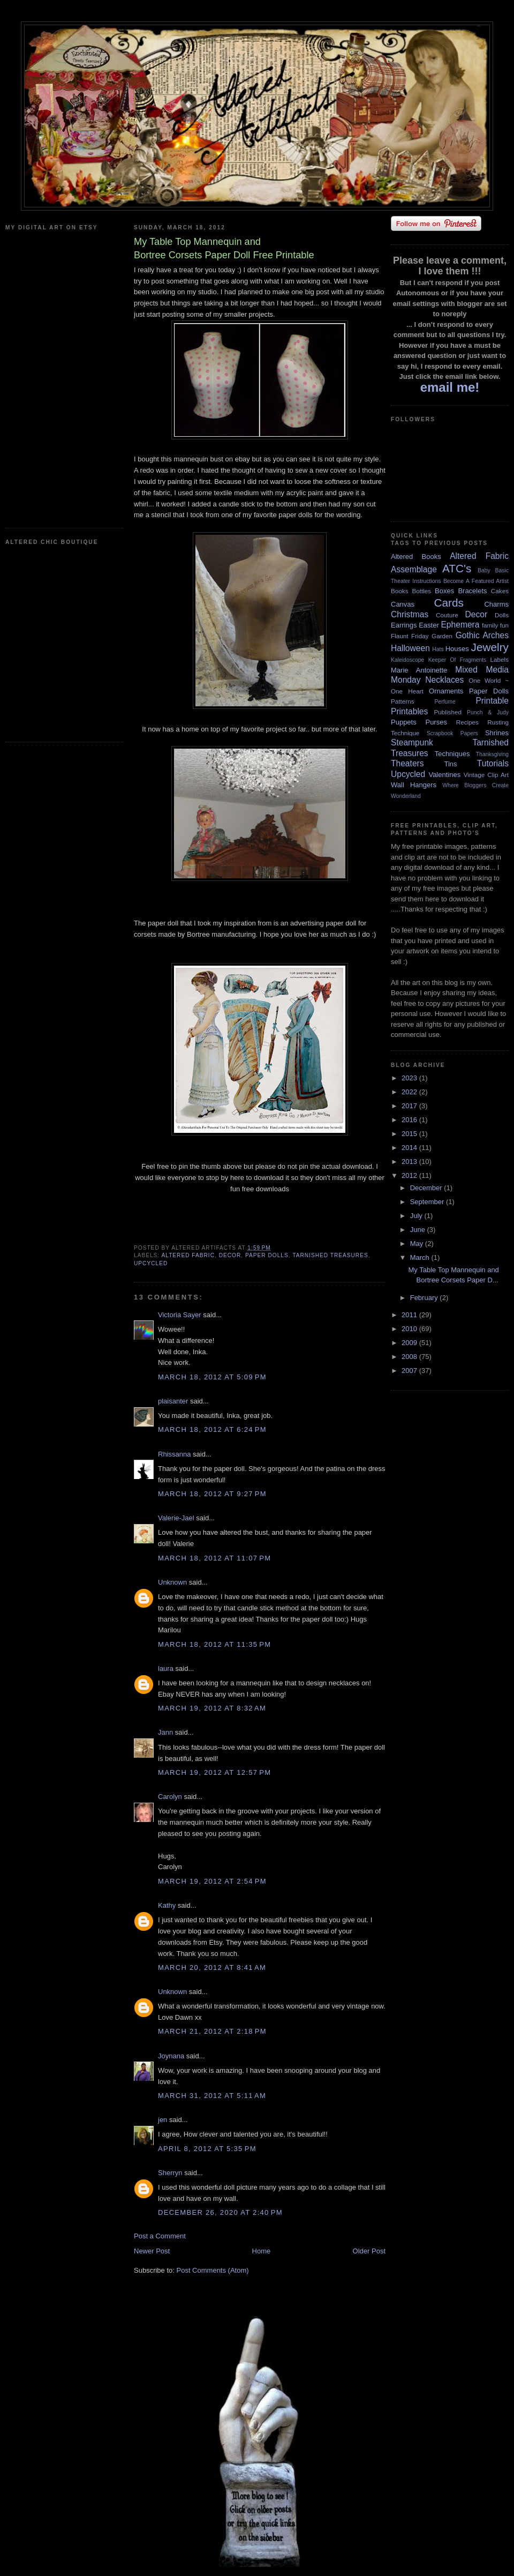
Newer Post (152, 2251)
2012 (410, 1175)
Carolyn (170, 1797)
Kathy (167, 1905)
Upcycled (151, 1263)
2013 (410, 1162)
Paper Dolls (267, 1255)
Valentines (444, 775)
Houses (457, 649)
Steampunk (412, 742)
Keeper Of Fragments (457, 660)
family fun (495, 625)
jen (162, 2120)
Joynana (171, 2056)
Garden (442, 635)
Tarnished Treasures (330, 1255)
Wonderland (406, 796)
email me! (450, 387)
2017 (410, 1106)
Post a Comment (160, 2236)
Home (261, 2251)
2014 (410, 1148)
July (417, 1216)
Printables (409, 711)
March (421, 1257)
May (417, 1244)
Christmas (409, 614)
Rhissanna (174, 1454)
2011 (410, 1315)
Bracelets (472, 591)
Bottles (421, 590)
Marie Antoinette (419, 670)
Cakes (500, 590)
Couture (447, 614)
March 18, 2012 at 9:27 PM (212, 1494)
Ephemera (460, 624)
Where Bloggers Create (475, 785)
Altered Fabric (188, 1255)
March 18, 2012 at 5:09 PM (212, 1377)
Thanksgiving (492, 754)
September (428, 1202)
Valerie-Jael (176, 1518)
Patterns (402, 701)
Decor (230, 1255)
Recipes (467, 722)
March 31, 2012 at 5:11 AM (212, 2096)
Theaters (407, 763)
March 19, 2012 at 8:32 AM (212, 1708)
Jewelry (490, 647)
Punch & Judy (488, 712)
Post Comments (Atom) (213, 2270)
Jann (165, 1732)
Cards (448, 602)
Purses (436, 722)
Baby (484, 570)
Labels (499, 659)
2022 (410, 1092)
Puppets (404, 722)
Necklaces (444, 679)
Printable (492, 700)
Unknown (172, 1582)
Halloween (410, 648)
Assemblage (414, 569)
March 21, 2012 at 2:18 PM (212, 2031)
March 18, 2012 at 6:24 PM (212, 1429)
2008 (410, 1357)
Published (448, 711)
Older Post (369, 2251)
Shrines (497, 733)
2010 (410, 1329)
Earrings (404, 625)
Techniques (452, 754)
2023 (410, 1078)
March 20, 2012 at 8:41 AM (212, 1967)
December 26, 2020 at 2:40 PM (220, 2212)
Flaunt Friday (410, 635)
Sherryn (170, 2173)
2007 (410, 1371)
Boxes (444, 591)
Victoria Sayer (179, 1315)
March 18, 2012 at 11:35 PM (214, 1644)
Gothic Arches (482, 635)
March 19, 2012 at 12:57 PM (214, 1772)
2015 (410, 1134)
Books (399, 590)
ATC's (456, 568)
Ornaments (446, 691)
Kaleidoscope (407, 660)
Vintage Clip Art (486, 774)
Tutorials (493, 763)
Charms (496, 604)
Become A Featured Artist (476, 581)
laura (165, 1668)
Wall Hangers (413, 785)
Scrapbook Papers (452, 733)
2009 (410, 1343)
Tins (450, 764)
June (418, 1230)
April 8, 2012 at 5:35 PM (207, 2149)
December (427, 1188)
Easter (429, 625)
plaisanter (173, 1401)
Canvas (402, 604)
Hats (437, 649)
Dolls (502, 614)
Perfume (445, 702)
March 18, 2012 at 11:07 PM (214, 1558)
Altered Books (416, 556)
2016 (410, 1120)
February (425, 1298)
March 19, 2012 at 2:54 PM (212, 1881)
